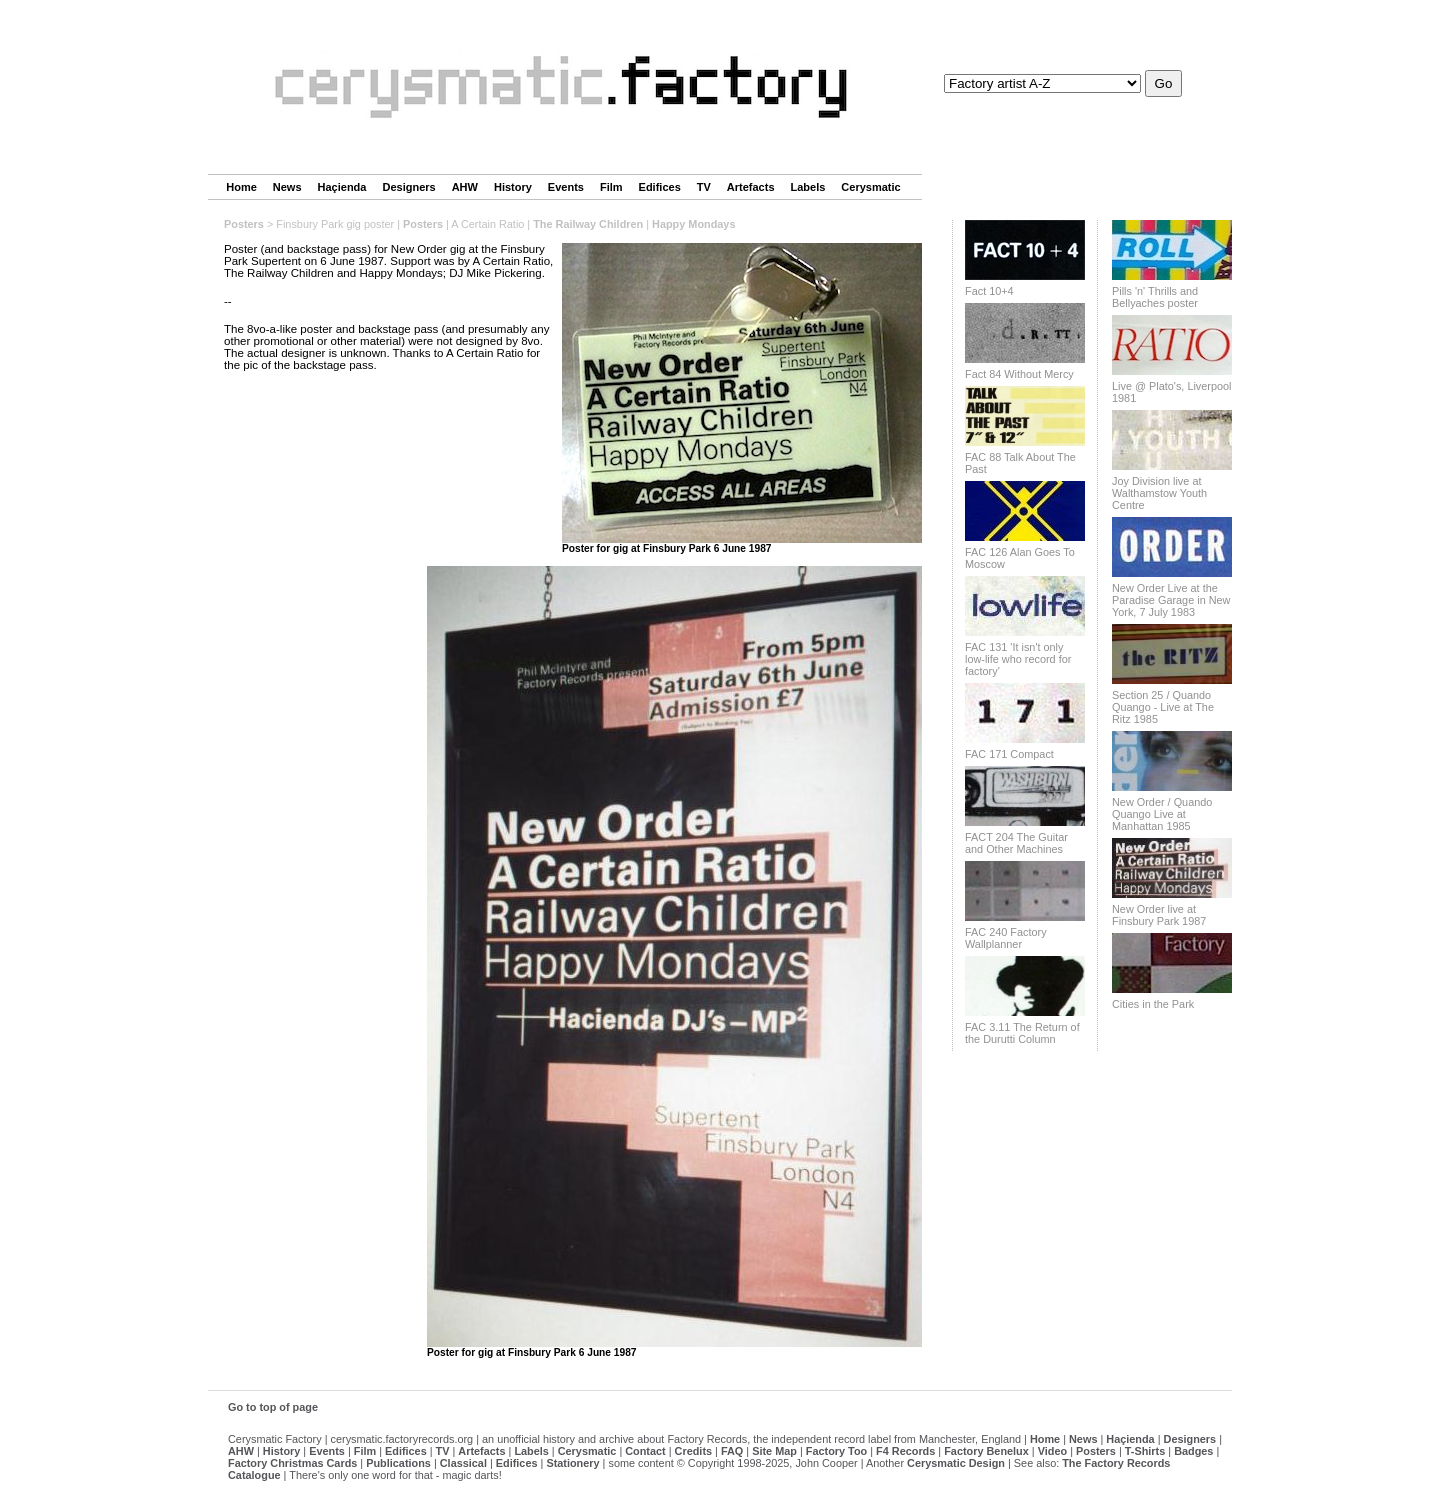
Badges (1193, 1451)
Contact (645, 1451)
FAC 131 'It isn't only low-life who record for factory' (1018, 659)
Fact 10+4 (989, 291)
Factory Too (836, 1451)
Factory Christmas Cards (292, 1463)
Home (241, 187)
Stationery (572, 1463)
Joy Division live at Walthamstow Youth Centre (1159, 493)
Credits (693, 1451)
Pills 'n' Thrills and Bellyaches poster (1155, 297)
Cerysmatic (870, 187)
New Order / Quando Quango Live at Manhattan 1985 (1162, 814)
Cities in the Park (1153, 1004)
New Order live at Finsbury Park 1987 (1159, 915)
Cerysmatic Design (956, 1463)
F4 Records (905, 1451)
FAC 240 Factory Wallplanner (1006, 938)
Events (566, 187)
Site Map (774, 1451)
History (513, 187)
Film (611, 187)
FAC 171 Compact (1009, 754)
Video (1052, 1451)
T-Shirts (1145, 1451)
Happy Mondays (693, 224)
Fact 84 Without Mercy (1019, 374)
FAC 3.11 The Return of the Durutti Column (1022, 1033)
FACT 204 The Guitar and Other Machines (1016, 843)
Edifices (660, 187)
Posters (244, 224)
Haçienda (342, 187)
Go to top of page (273, 1407)
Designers (408, 187)
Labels (808, 187)
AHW (465, 187)
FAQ (732, 1451)
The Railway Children (588, 224)
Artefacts (751, 187)
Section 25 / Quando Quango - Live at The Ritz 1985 (1163, 707)
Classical (463, 1463)
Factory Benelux (986, 1451)
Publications (398, 1463)
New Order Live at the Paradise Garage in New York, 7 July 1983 (1171, 600)
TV (704, 187)
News (287, 187)
